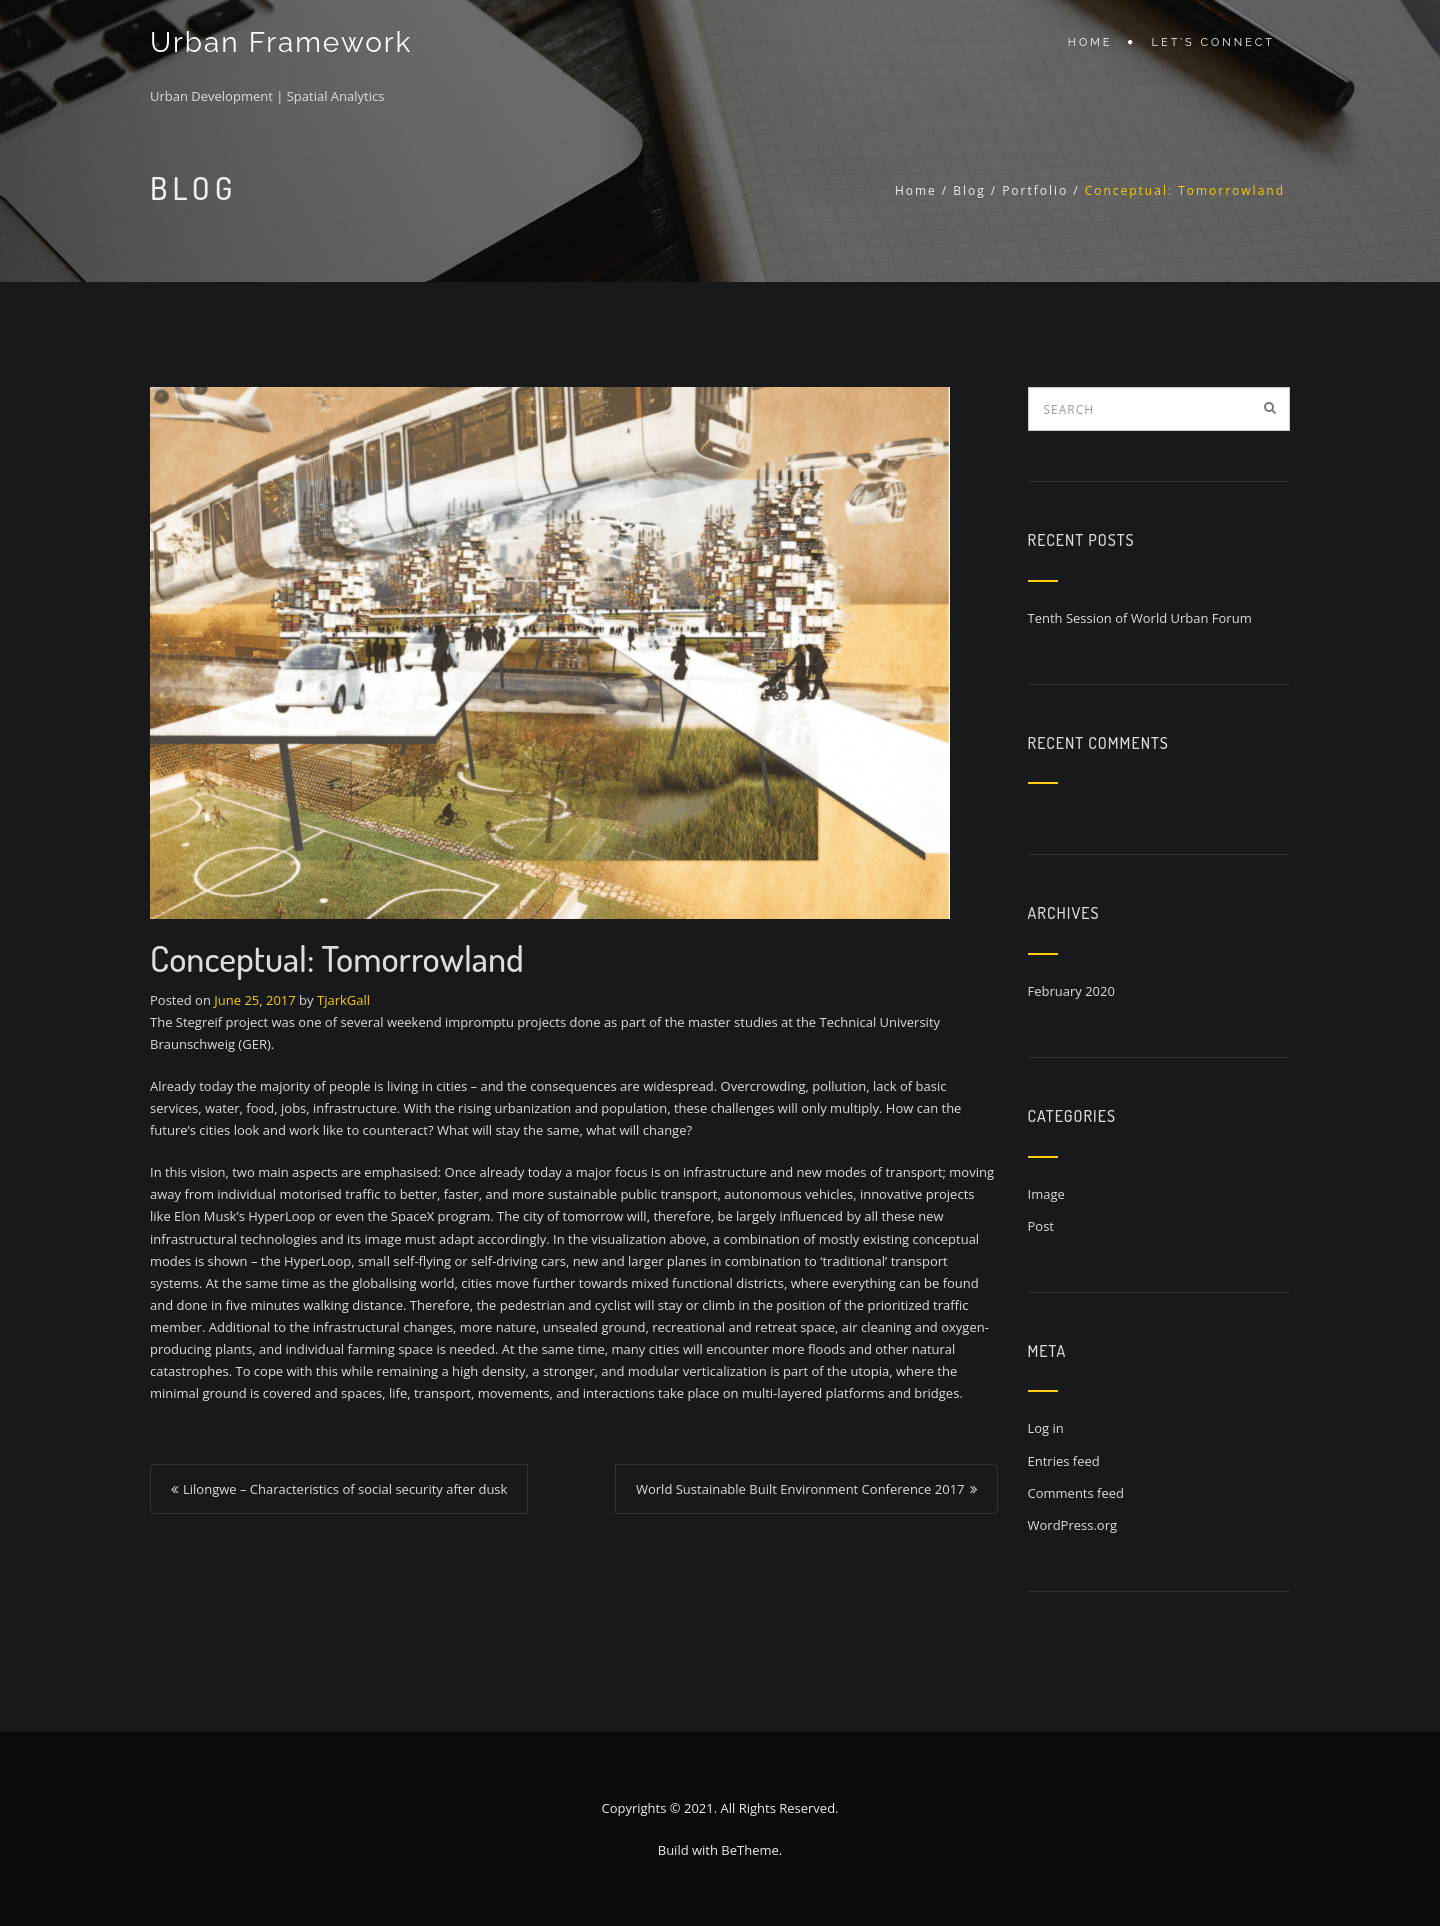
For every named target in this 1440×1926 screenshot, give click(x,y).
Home (1090, 42)
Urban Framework (281, 42)
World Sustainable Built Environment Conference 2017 (800, 1489)
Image (1046, 1194)
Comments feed (1076, 1493)
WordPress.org (1073, 1525)
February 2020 (1071, 991)
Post (1041, 1226)
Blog (969, 190)
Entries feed (1064, 1461)
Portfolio (1035, 190)
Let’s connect (1213, 42)
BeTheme (749, 1850)
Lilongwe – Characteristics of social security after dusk (345, 1489)
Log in (1046, 1428)
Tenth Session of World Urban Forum (1140, 618)
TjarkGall (343, 1000)
